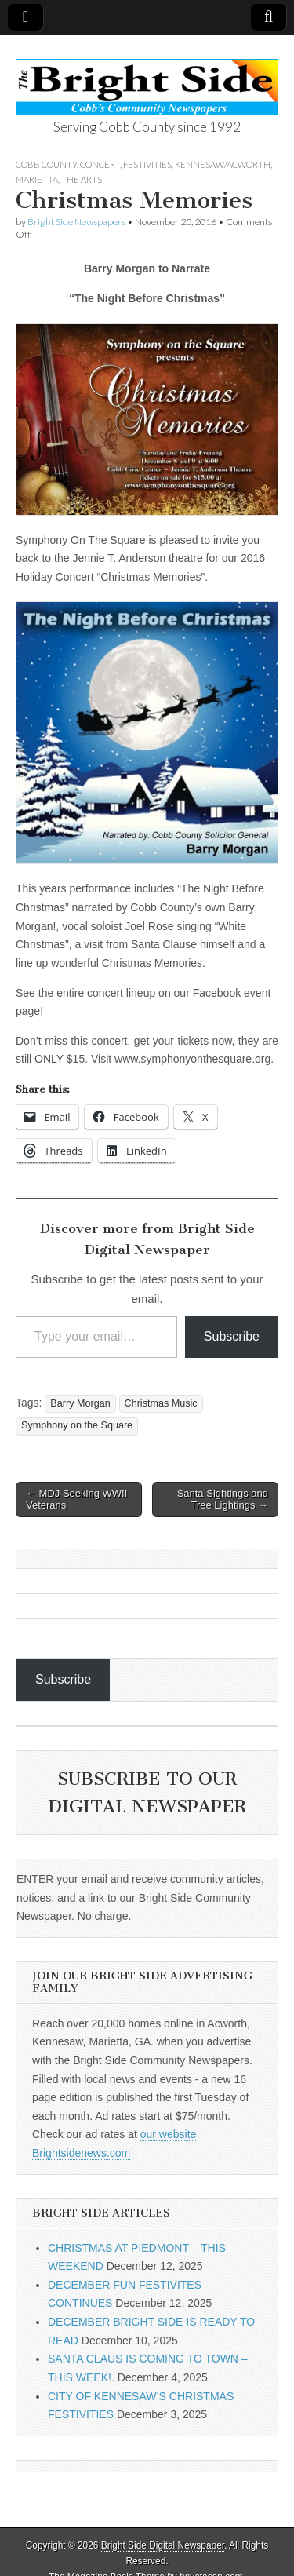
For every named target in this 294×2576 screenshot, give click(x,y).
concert (100, 164)
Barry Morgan (80, 1403)
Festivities (147, 164)
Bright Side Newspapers (76, 222)
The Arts (81, 179)
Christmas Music (161, 1403)
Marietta (37, 179)
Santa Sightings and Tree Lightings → (222, 1499)
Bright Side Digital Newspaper (162, 2545)
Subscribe (232, 1336)
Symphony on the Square (76, 1425)
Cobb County (46, 164)
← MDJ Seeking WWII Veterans (76, 1499)
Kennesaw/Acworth (222, 164)
